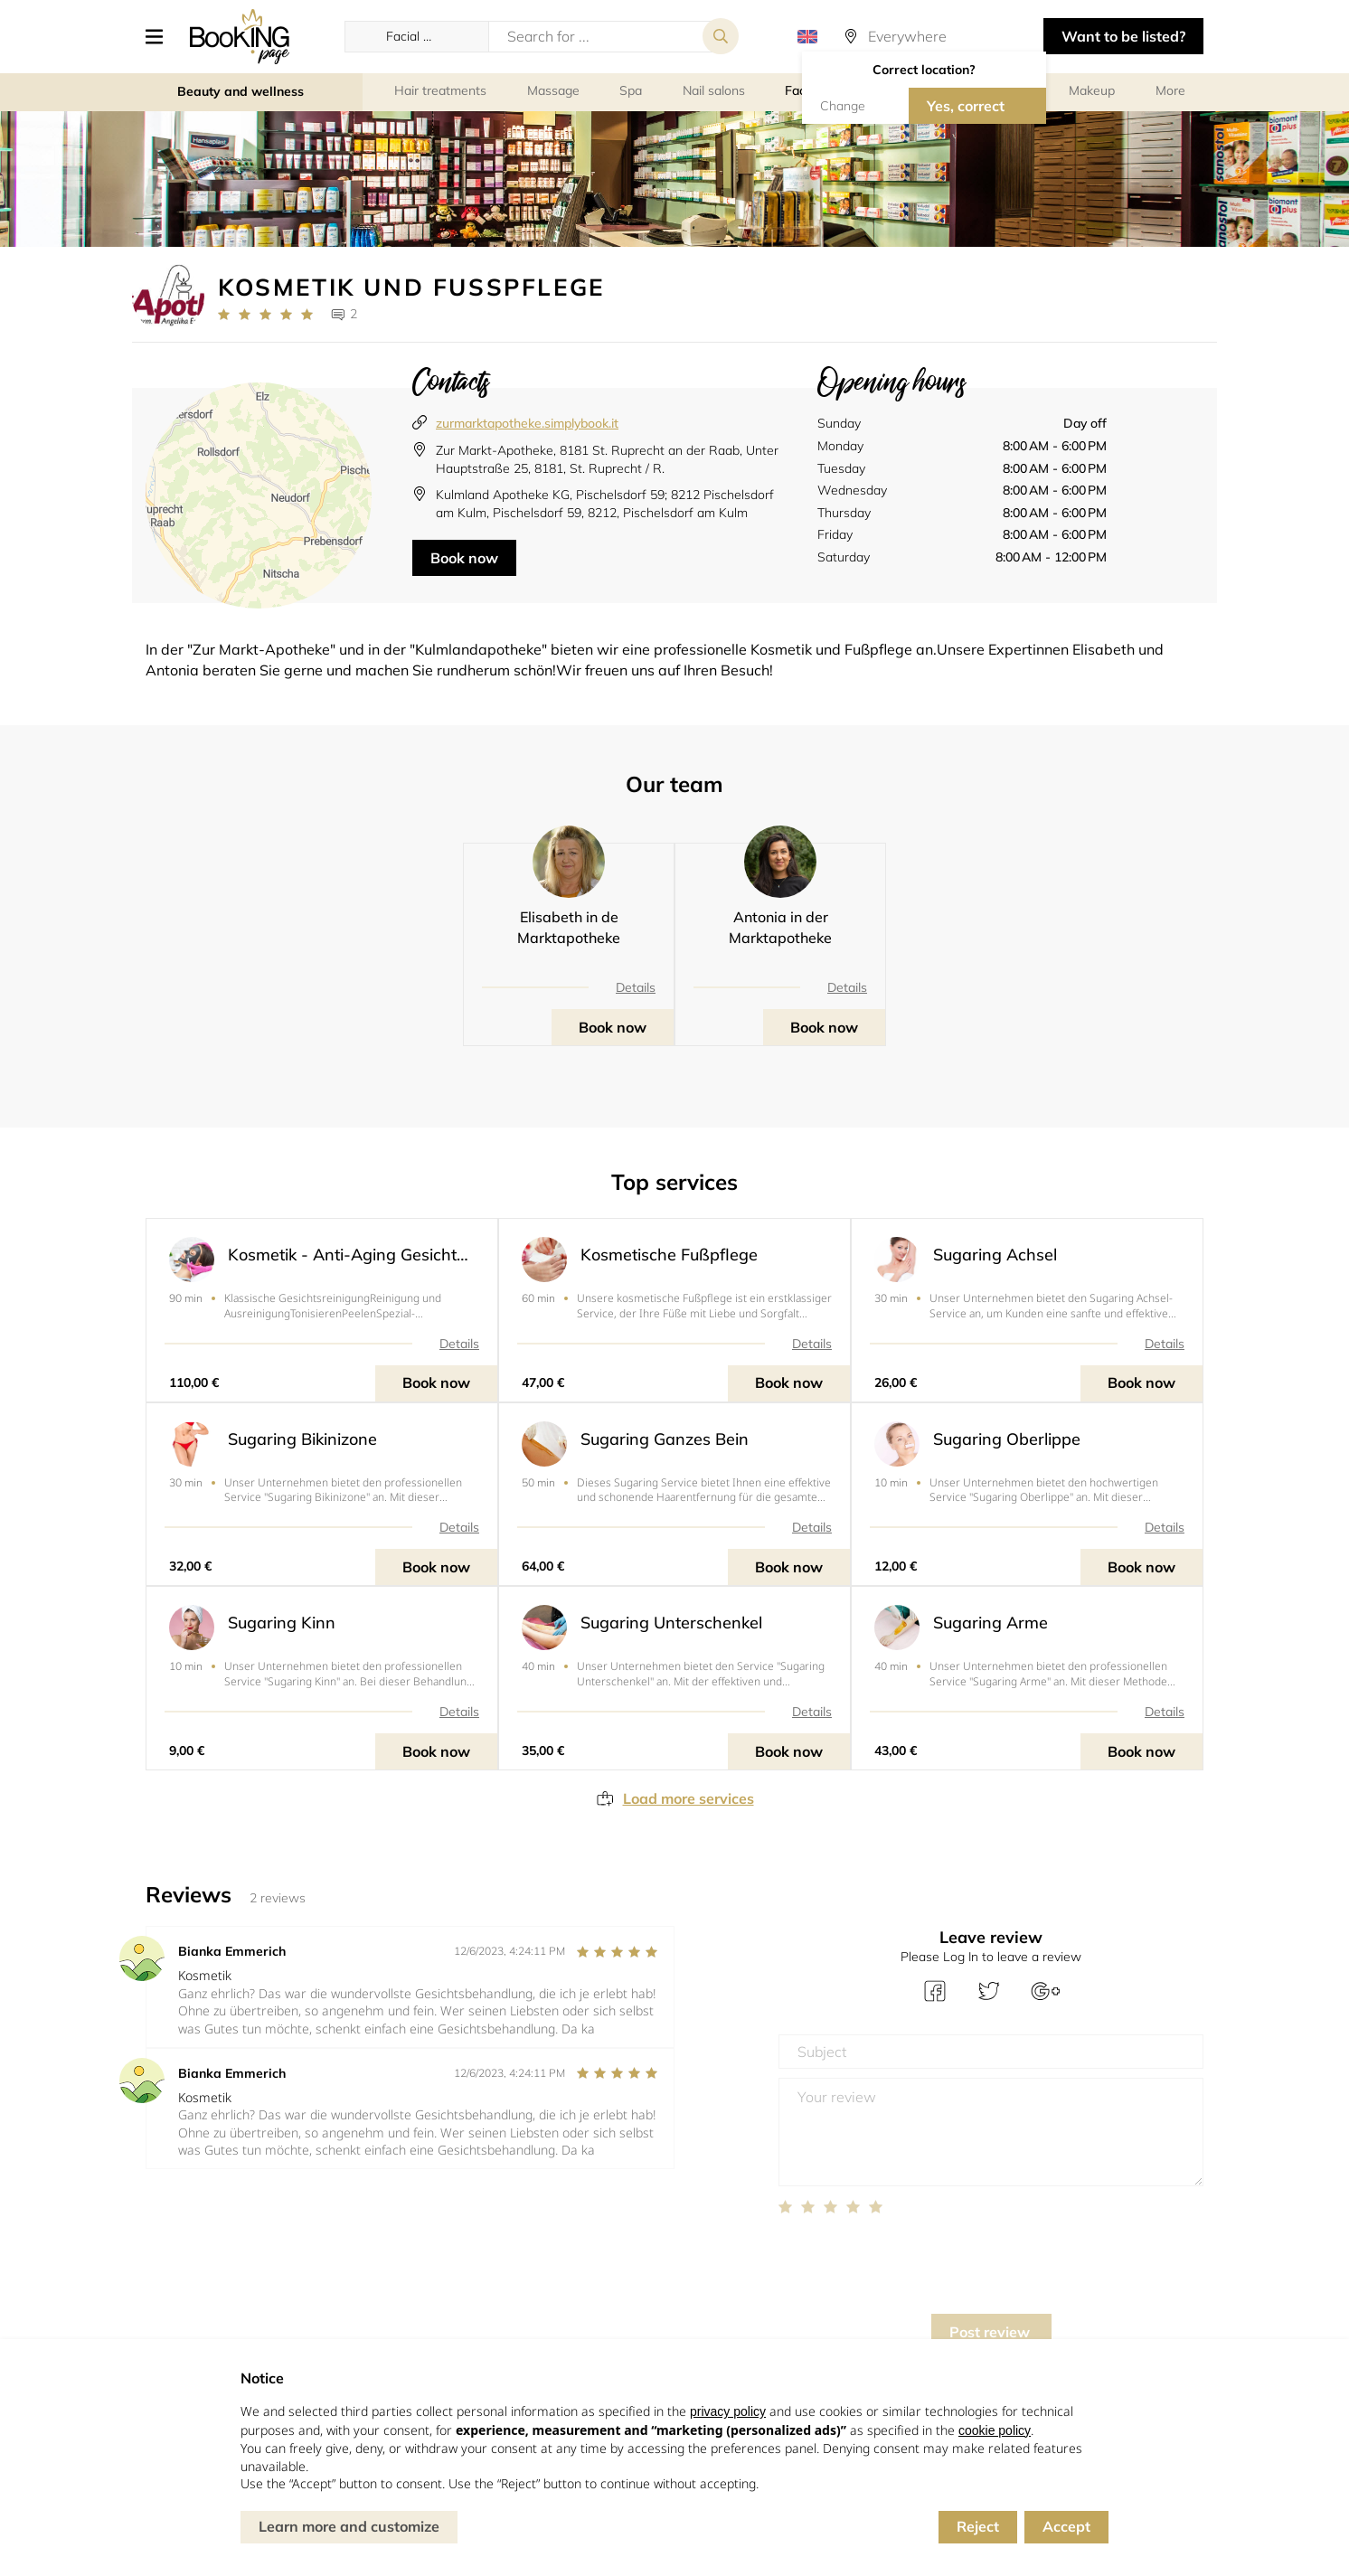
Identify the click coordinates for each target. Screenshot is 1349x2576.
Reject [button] (978, 2526)
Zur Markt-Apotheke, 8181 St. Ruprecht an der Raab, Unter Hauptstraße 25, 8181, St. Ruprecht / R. (607, 459)
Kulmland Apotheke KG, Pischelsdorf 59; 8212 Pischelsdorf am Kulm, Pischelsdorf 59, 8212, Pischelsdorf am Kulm (605, 503)
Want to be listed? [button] (1123, 36)
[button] (161, 36)
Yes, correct (966, 106)
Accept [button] (1066, 2526)
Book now (464, 558)
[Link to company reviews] (265, 315)
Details (636, 987)
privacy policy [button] (728, 2411)
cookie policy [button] (994, 2430)
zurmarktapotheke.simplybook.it (527, 423)
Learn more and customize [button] (349, 2526)
